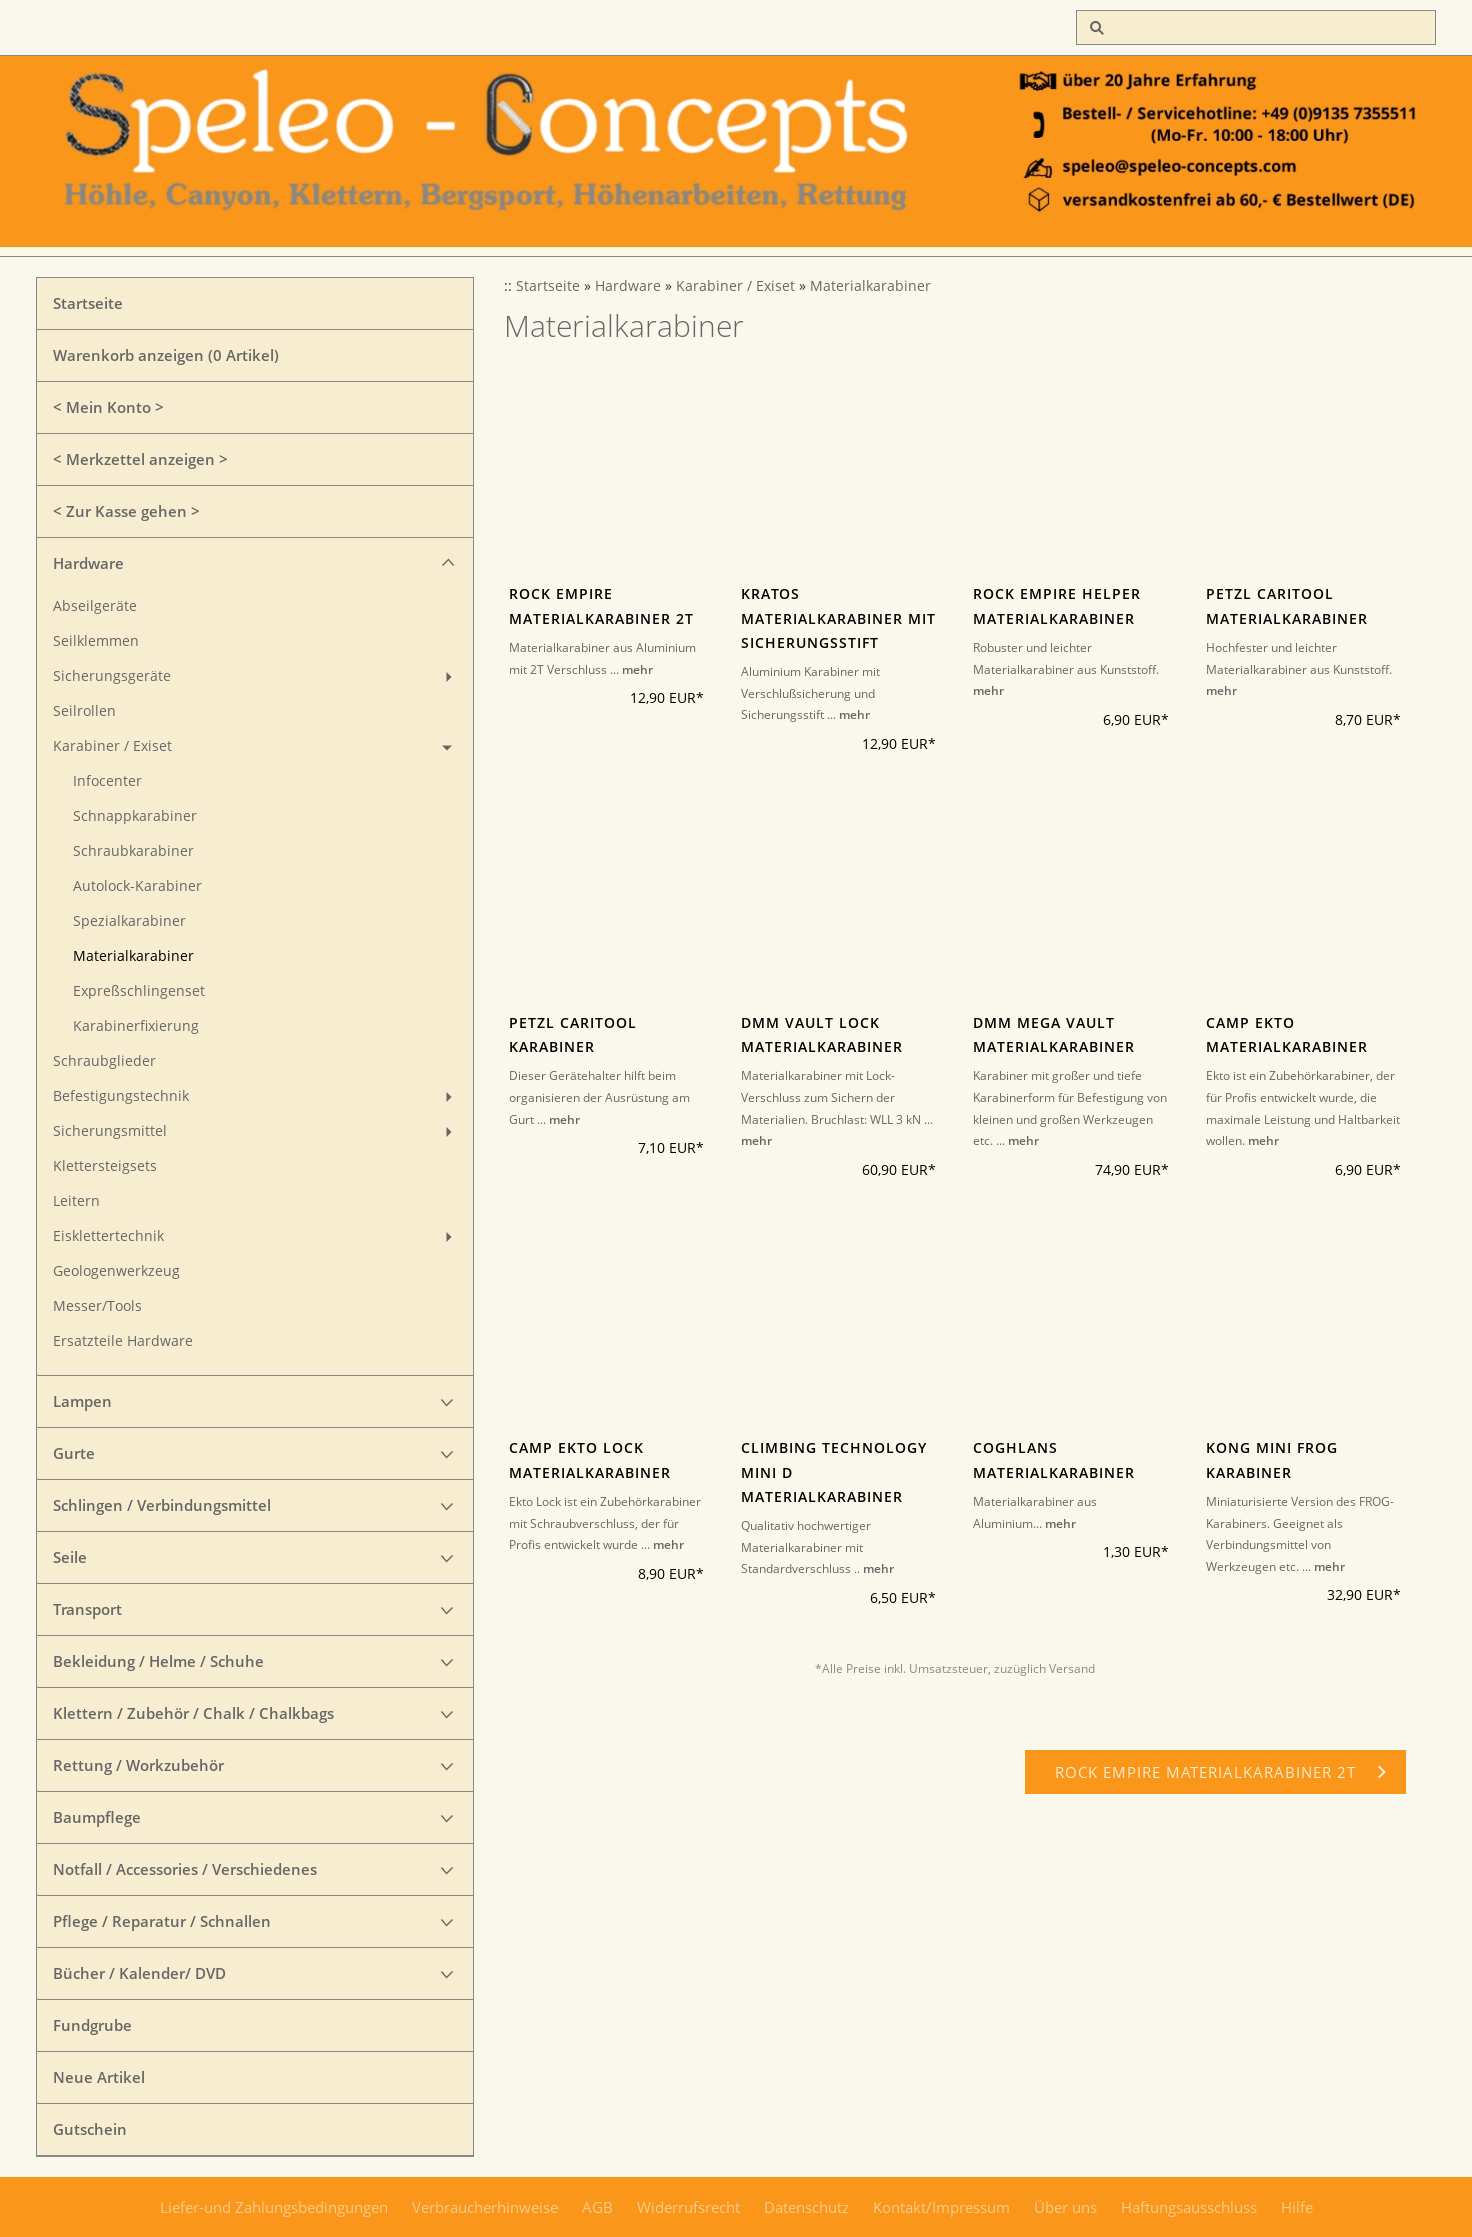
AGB (597, 2207)
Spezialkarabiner (129, 921)
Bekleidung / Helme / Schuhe (158, 1661)
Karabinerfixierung (136, 1026)
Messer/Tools (97, 1306)
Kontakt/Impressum (941, 2207)
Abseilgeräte (95, 606)
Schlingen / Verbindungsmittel (162, 1505)
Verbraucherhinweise (485, 2207)
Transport (87, 1609)
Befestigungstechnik (121, 1096)
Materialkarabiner (133, 956)
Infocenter (107, 781)
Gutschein (90, 2129)
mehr (637, 669)
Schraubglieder (104, 1061)
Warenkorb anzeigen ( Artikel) (166, 355)
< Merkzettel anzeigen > (140, 459)
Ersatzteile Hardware (123, 1341)
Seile (70, 1557)
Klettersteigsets (105, 1166)
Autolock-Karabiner (137, 886)
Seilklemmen (96, 641)
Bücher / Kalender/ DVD (139, 1973)
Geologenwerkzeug (116, 1271)
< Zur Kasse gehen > (126, 511)
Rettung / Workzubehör (138, 1765)
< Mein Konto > (108, 407)
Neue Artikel (99, 2077)
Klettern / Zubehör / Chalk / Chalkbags (193, 1713)
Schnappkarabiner (135, 816)
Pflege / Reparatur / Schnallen (162, 1921)
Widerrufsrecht (688, 2207)
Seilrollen (84, 711)
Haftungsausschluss (1189, 2207)
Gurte (74, 1453)
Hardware (88, 563)
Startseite (88, 303)
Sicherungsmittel (110, 1131)
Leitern (76, 1201)
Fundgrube (92, 2025)
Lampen (82, 1401)
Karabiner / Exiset (112, 746)
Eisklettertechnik (108, 1236)
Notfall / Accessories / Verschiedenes (185, 1869)
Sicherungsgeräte (112, 676)
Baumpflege (97, 1817)
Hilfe (1297, 2207)
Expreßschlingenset (139, 991)
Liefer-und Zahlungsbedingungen (274, 2207)
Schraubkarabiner (133, 851)
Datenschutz (806, 2207)
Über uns (1065, 2207)
